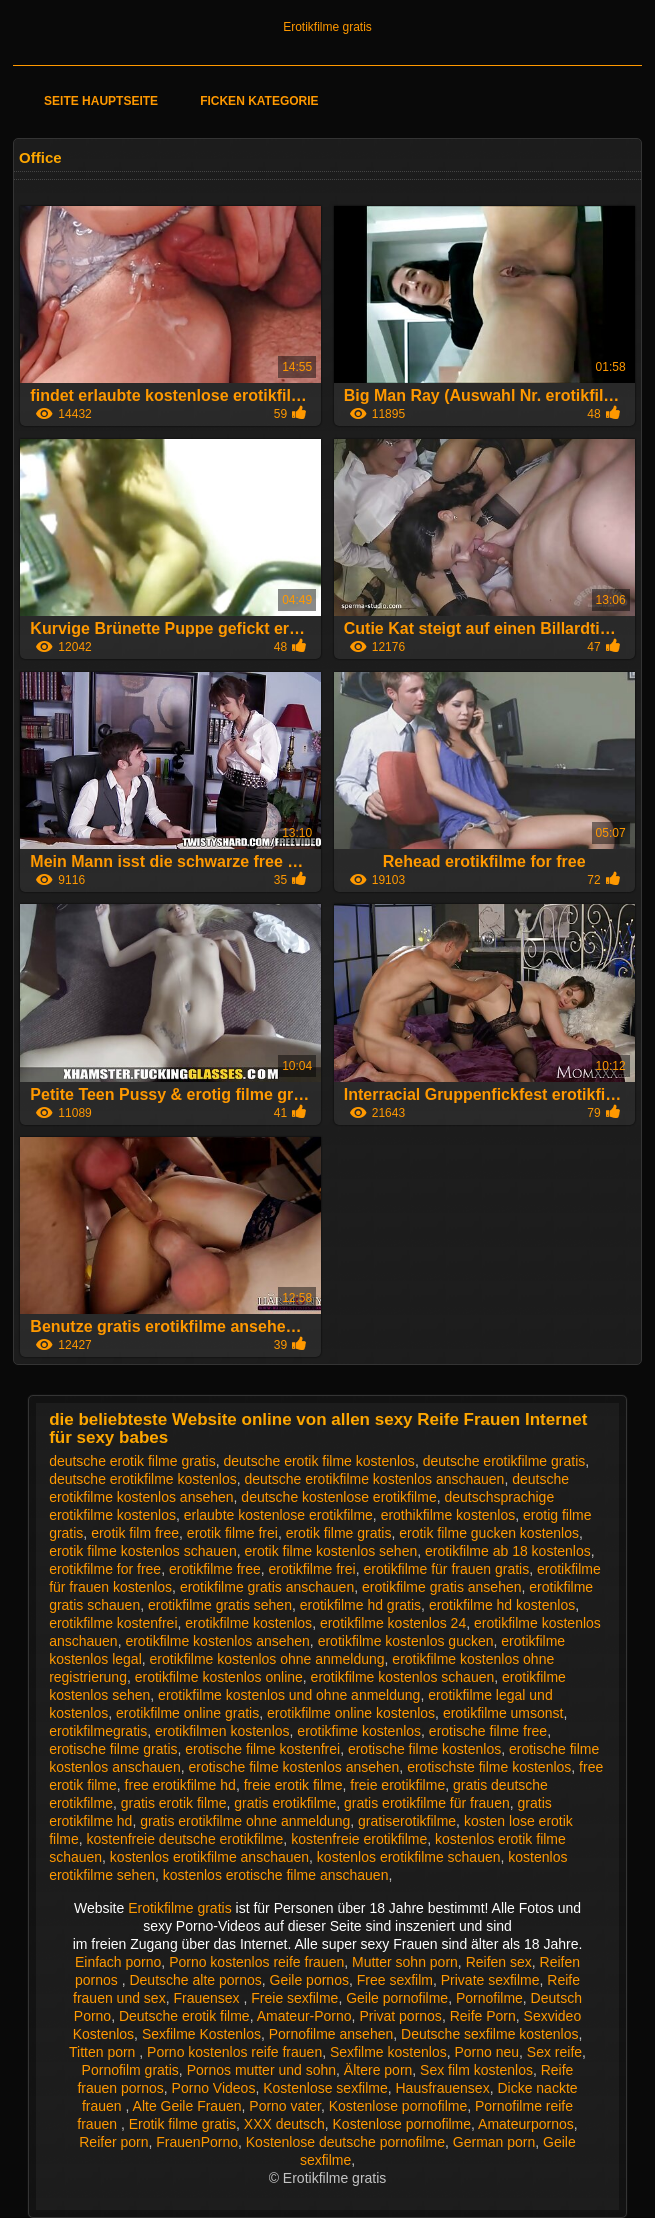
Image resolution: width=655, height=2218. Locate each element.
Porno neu (486, 2052)
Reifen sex (499, 1962)
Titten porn (104, 2052)
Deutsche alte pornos (195, 1980)
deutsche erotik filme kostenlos (318, 1461)
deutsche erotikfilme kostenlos (143, 1479)
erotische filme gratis (113, 1749)
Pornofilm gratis (130, 2070)
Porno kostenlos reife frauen (256, 1962)
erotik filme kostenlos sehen (330, 1551)
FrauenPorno (197, 2142)
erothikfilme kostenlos (448, 1515)
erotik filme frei (232, 1533)
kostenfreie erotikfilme (359, 1839)
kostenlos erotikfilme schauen (409, 1857)
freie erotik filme (293, 1785)
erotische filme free (488, 1731)
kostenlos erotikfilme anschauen (209, 1857)
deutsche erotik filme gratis (132, 1461)
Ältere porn (378, 2070)
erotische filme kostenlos (424, 1749)
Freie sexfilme (294, 1998)
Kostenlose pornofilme (398, 2106)
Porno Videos (214, 2088)
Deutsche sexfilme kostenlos (489, 2034)
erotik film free (135, 1533)
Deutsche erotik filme (184, 2016)
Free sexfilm (395, 1980)
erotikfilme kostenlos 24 (393, 1623)
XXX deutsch (284, 2124)
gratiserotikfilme (407, 1821)
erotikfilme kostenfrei (113, 1623)
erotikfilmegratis (98, 1731)
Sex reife (554, 2052)
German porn (494, 2142)
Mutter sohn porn (405, 1962)
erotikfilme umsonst (503, 1713)
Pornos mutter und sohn (261, 2070)
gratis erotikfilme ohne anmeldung (245, 1821)
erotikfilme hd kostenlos (502, 1605)
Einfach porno (118, 1962)
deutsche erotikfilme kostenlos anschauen (374, 1479)
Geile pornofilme (397, 1998)
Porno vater (285, 2106)
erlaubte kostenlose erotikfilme (278, 1515)
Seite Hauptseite (101, 101)
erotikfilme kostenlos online (219, 1677)
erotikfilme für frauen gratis (446, 1569)
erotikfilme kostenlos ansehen (217, 1641)
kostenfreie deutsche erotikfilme (184, 1839)
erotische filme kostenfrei (262, 1749)
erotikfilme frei (312, 1569)
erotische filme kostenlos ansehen (293, 1767)
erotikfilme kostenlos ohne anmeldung (267, 1659)
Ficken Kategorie (259, 101)
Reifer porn (113, 2142)
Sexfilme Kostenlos (201, 2034)
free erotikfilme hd (180, 1785)
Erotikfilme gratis (327, 27)
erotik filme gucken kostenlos (489, 1533)
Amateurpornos (526, 2124)
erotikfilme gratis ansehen (442, 1587)
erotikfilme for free (105, 1569)
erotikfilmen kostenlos (222, 1731)
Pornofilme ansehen (331, 2034)
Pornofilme (489, 1998)
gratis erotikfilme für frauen (427, 1803)
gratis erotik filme (174, 1803)
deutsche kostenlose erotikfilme (338, 1497)
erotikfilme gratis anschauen (267, 1587)
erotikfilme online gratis (187, 1713)
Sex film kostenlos (476, 2070)
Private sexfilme (490, 1980)
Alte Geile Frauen (187, 2106)
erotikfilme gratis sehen (220, 1605)
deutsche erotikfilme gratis (504, 1461)
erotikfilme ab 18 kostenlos (508, 1551)
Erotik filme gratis (182, 2124)
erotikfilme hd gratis (360, 1605)
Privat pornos (400, 2016)
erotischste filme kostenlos (489, 1767)
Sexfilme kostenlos (388, 2052)
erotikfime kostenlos (359, 1731)
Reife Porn (483, 2016)
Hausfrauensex (442, 2088)
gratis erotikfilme (285, 1803)
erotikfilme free (215, 1569)
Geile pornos (309, 1980)
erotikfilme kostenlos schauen (403, 1677)
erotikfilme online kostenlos (351, 1713)
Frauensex (208, 1998)
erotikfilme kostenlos (248, 1623)
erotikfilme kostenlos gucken (406, 1641)
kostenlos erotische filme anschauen (276, 1875)
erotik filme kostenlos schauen (143, 1551)
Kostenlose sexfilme (325, 2088)
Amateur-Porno (304, 2016)
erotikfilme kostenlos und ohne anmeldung (289, 1695)
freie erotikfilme (397, 1785)
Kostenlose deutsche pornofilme (345, 2142)
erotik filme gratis (339, 1533)
